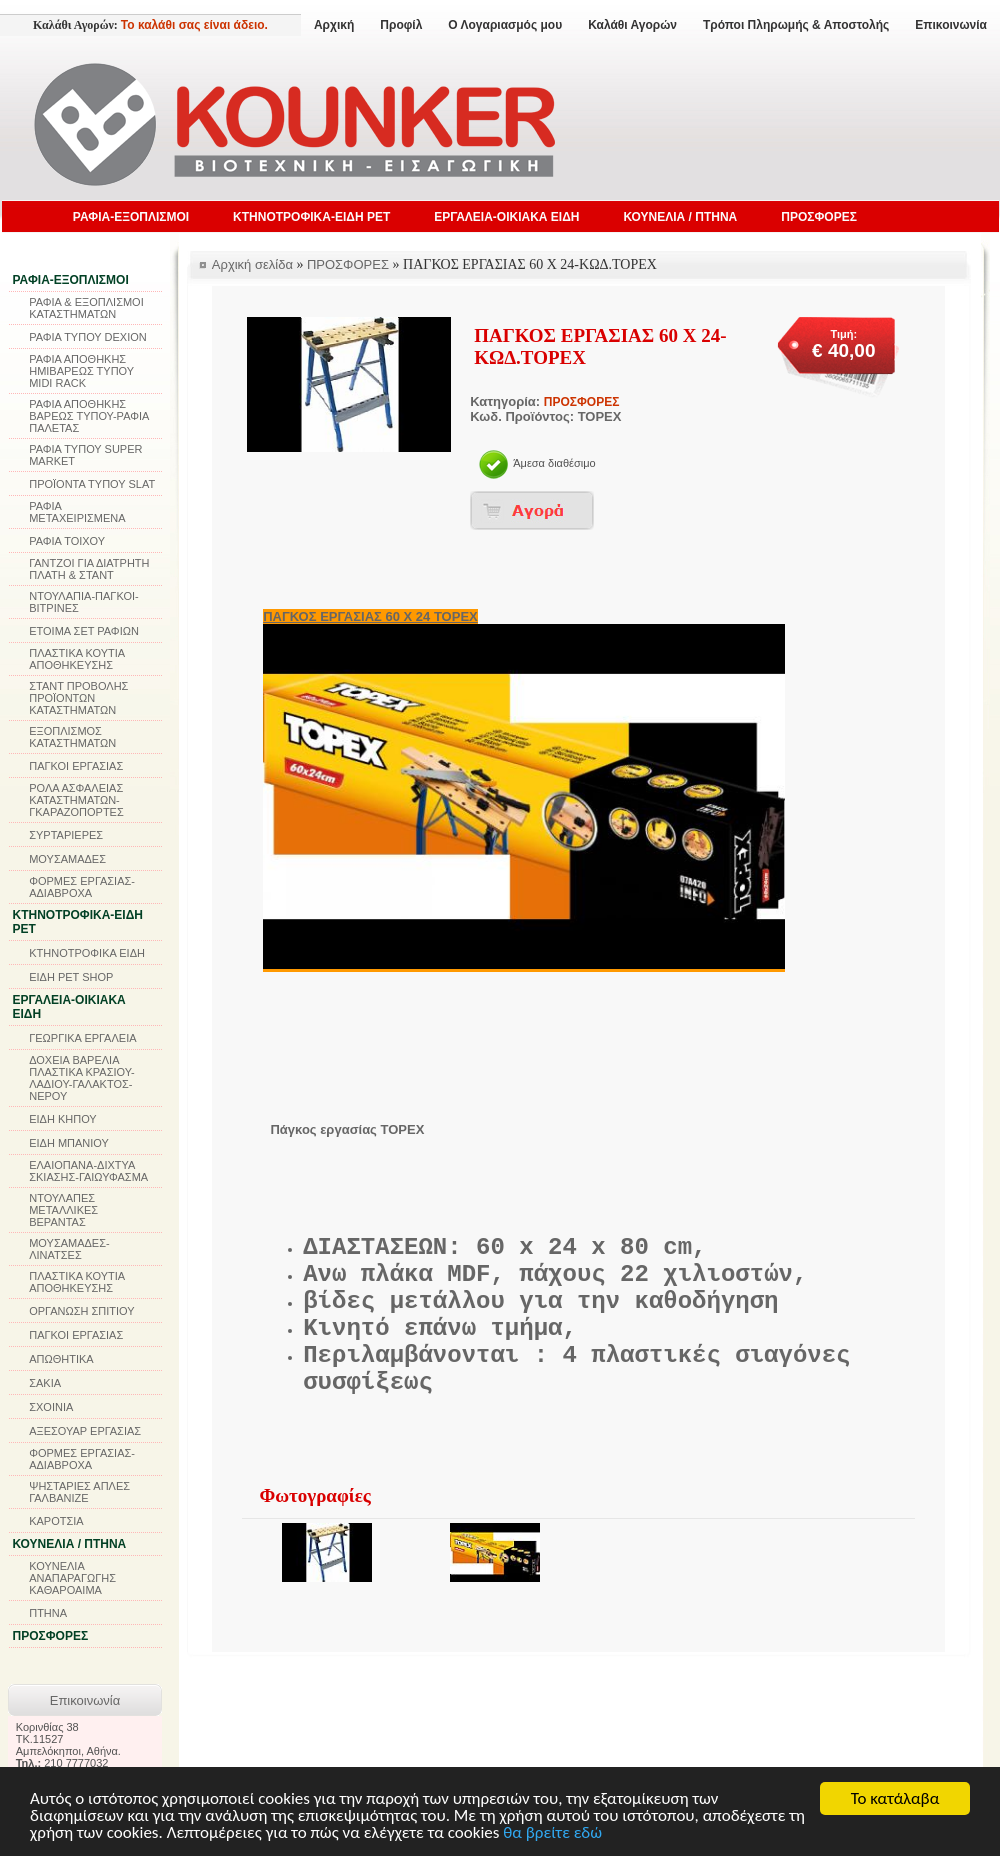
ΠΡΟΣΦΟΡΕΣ (819, 217)
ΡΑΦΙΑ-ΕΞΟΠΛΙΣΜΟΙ (131, 217)
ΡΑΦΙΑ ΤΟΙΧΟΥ (67, 541)
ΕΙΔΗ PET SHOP (71, 977)
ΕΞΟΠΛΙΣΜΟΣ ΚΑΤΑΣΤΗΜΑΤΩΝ (72, 737)
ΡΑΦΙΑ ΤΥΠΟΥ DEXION (88, 337)
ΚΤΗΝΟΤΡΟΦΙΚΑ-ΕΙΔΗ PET (311, 217)
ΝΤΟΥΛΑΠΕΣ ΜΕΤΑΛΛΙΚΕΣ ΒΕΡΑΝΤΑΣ (63, 1210)
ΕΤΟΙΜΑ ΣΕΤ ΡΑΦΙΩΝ (84, 631)
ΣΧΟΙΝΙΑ (51, 1407)
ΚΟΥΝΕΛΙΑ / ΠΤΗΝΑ (680, 217)
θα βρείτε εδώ (552, 1833)
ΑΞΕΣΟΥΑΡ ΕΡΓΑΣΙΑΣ (85, 1431)
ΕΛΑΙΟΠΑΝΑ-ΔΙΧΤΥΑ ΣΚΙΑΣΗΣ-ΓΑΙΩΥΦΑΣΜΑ (88, 1171)
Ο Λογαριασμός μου (505, 25)
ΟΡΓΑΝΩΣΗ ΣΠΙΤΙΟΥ (81, 1311)
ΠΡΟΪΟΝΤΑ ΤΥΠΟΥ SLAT (92, 484)
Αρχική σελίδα (252, 264)
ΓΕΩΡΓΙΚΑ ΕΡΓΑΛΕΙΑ (82, 1038)
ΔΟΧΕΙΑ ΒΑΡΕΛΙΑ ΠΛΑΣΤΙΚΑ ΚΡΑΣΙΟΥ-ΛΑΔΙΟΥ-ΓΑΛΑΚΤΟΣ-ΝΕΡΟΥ (82, 1078)
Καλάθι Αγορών (632, 25)
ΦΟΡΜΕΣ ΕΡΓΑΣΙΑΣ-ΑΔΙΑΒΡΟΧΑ (82, 887)
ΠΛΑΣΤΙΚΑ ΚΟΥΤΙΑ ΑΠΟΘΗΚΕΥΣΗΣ (76, 659)
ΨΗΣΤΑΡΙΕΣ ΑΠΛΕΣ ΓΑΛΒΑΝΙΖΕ (79, 1492)
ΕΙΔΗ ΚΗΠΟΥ (63, 1119)
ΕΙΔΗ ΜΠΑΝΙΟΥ (69, 1143)
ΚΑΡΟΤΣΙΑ (56, 1521)
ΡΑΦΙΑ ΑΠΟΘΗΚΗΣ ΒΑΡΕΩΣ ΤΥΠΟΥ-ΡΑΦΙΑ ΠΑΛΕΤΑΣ (89, 416)
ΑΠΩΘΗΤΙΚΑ (61, 1359)
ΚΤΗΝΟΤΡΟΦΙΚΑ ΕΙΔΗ (87, 953)
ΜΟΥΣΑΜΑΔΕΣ (67, 859)
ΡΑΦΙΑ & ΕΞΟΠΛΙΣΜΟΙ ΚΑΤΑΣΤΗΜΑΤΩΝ (86, 308)
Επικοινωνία (951, 25)
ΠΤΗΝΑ (48, 1613)
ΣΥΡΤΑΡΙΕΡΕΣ (66, 835)
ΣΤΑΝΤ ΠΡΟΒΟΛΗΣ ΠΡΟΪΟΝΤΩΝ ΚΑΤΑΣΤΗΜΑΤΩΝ (78, 698)
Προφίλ (401, 25)
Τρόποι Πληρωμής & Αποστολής (796, 25)
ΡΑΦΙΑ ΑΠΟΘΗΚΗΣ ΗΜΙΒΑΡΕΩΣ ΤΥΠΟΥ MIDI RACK (81, 371)
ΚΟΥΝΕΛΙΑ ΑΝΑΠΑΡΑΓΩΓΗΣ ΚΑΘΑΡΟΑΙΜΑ (72, 1578)
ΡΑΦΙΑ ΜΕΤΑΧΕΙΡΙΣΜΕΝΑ (77, 512)
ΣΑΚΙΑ (45, 1383)
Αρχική (334, 25)
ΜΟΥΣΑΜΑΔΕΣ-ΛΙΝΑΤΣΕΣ (69, 1249)
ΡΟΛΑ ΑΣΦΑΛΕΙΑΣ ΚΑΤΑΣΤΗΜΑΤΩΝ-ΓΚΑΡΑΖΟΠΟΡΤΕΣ (76, 800)
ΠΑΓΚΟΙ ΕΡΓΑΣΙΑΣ (76, 766)
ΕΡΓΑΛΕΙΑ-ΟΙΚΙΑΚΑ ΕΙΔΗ (506, 217)
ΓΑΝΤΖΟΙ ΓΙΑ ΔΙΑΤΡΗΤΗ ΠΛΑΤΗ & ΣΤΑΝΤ (89, 569)
